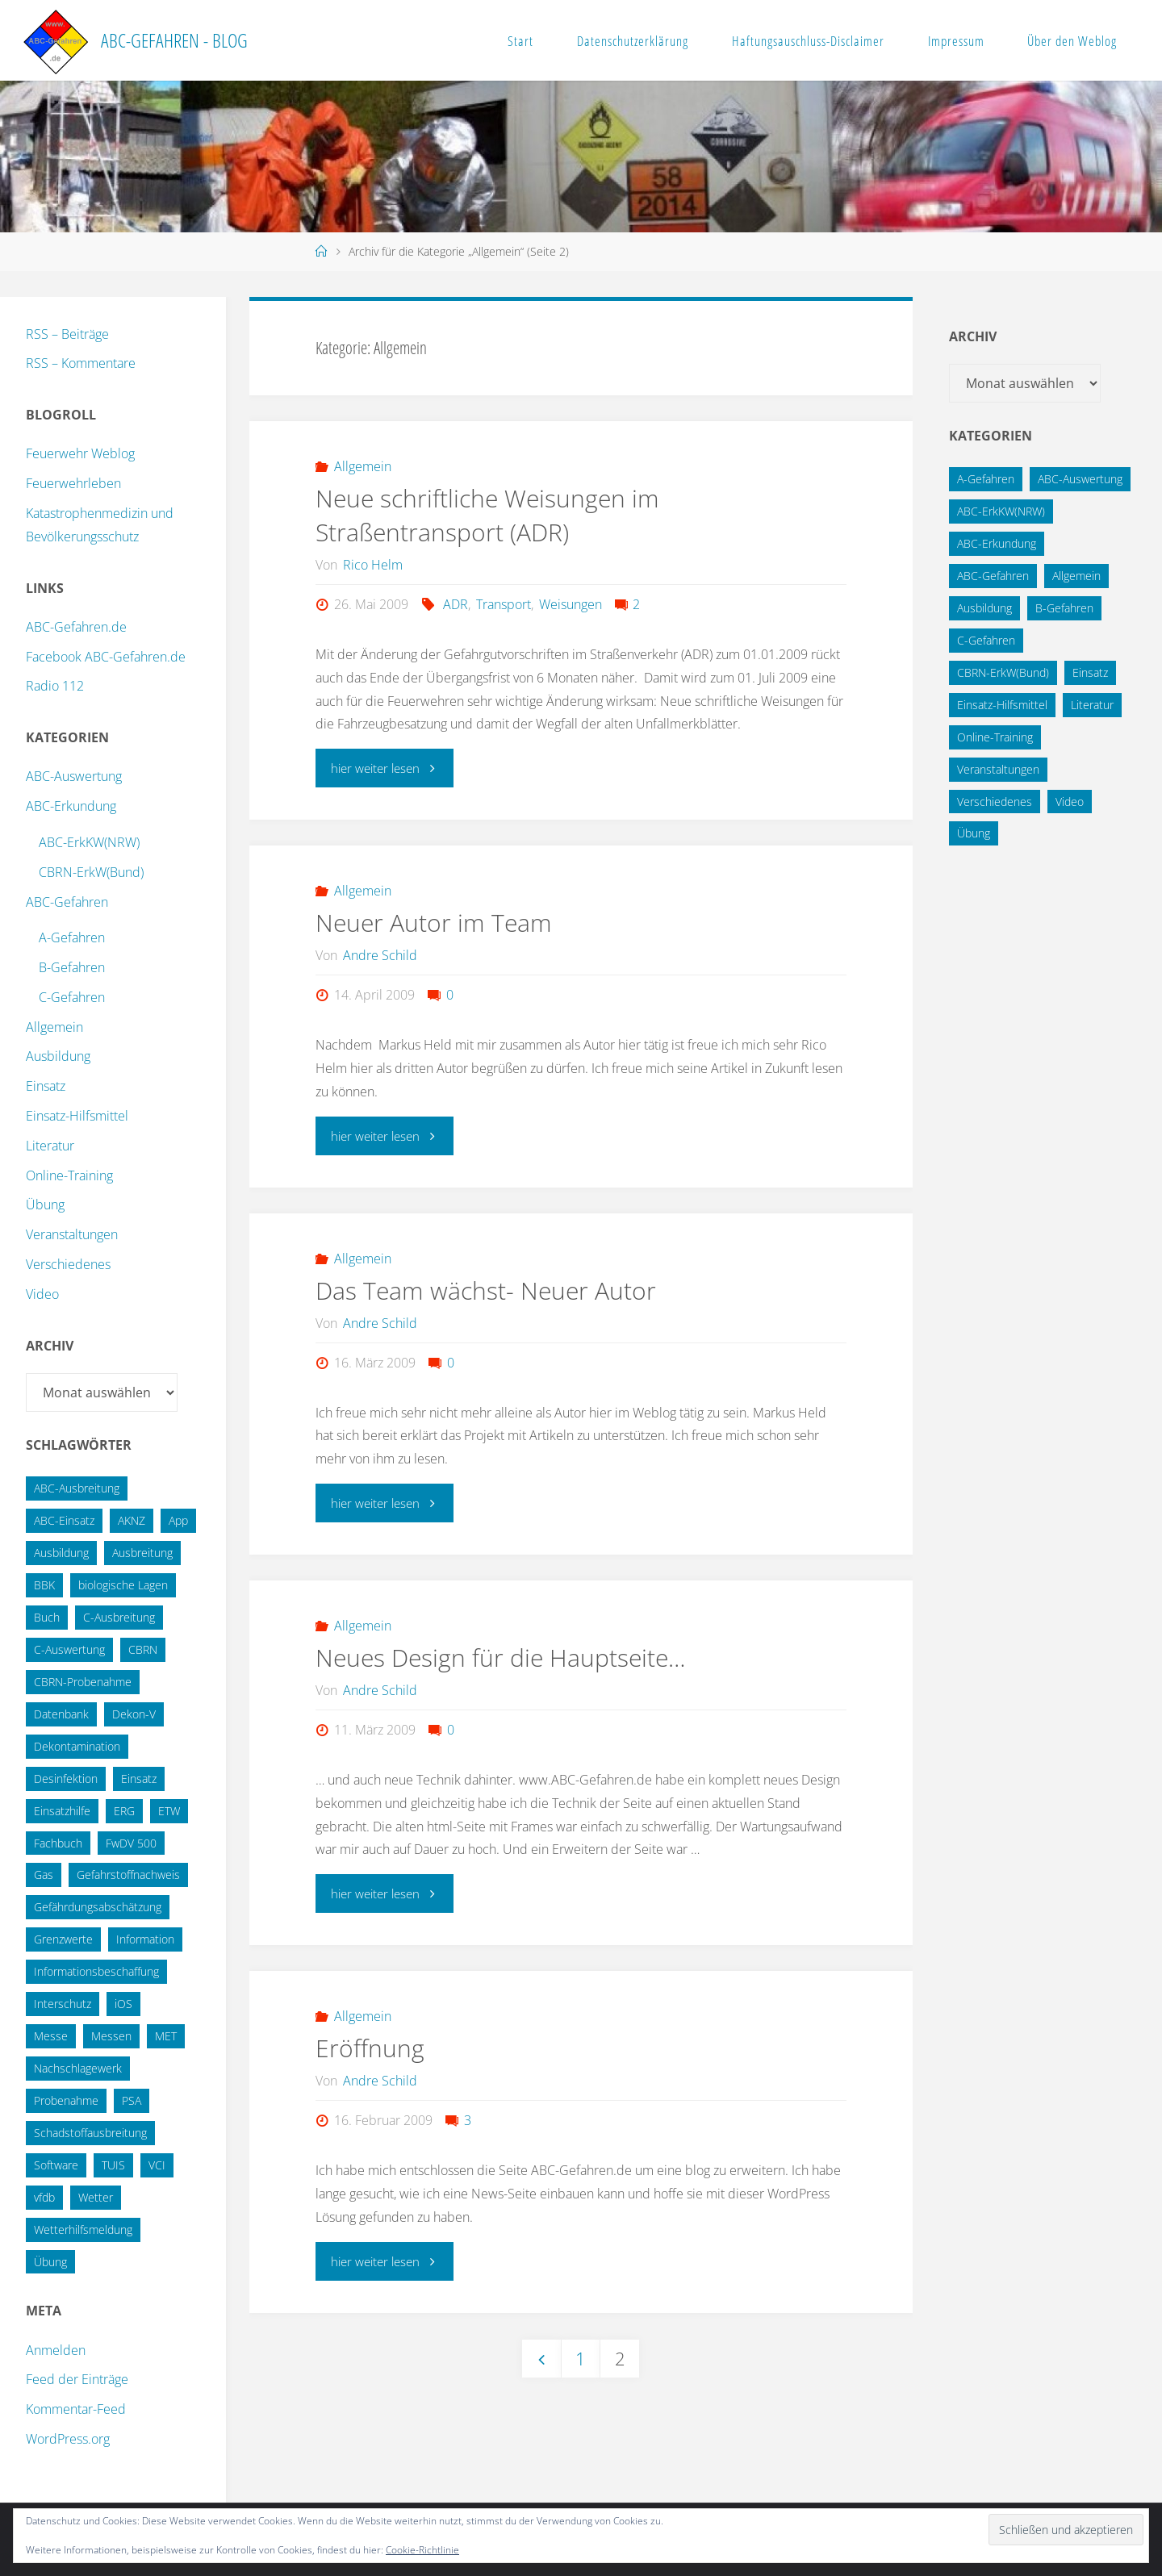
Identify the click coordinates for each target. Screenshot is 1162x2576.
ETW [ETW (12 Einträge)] (169, 1810)
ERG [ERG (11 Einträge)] (124, 1810)
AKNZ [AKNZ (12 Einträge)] (131, 1520)
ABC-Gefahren (67, 902)
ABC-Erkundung (71, 806)
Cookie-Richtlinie (422, 2550)
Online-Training (69, 1175)
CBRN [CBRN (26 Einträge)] (142, 1649)
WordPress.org (68, 2439)
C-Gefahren (72, 997)
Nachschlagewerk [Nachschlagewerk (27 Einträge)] (78, 2068)
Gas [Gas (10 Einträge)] (43, 1874)
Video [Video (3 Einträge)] (1069, 801)
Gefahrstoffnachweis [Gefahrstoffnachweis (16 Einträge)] (128, 1874)
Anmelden (56, 2350)
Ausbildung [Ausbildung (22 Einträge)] (61, 1552)
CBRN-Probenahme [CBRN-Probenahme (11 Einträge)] (83, 1681)
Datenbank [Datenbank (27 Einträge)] (61, 1714)
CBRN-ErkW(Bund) (91, 872)
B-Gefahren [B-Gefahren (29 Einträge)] (1064, 608)
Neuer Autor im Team (434, 922)
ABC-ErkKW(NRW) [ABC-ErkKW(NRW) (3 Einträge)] (1001, 511)
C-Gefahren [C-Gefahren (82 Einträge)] (986, 640)
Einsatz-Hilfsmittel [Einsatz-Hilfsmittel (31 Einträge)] (1002, 704)
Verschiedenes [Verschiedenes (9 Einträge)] (994, 801)
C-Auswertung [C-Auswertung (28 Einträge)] (69, 1649)
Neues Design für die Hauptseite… (500, 1657)
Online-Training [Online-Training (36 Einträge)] (995, 737)
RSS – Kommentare (81, 363)
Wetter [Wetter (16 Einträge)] (95, 2197)
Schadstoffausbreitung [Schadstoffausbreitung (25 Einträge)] (90, 2132)
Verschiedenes (68, 1264)
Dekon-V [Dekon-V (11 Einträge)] (134, 1714)
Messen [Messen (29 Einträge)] (111, 2036)
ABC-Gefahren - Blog (174, 40)
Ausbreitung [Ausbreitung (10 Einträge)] (142, 1552)
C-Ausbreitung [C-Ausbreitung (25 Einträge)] (119, 1617)
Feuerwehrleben (73, 483)
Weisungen (570, 604)
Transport (503, 604)
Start (520, 40)
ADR (455, 604)
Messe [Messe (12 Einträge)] (51, 2036)
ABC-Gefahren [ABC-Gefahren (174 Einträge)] (993, 575)
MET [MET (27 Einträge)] (166, 2036)
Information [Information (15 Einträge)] (145, 1939)
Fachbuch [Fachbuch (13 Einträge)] (58, 1843)
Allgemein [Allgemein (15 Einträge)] (1076, 575)
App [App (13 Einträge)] (178, 1520)
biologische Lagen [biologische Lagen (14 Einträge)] (123, 1585)
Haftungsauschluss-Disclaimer (808, 40)
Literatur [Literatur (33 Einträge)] (1092, 704)
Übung (45, 1204)
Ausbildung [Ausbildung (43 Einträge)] (984, 608)
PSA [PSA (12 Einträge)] (131, 2100)
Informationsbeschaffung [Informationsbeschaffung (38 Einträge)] (96, 1971)
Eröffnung (370, 2048)
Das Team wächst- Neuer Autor (486, 1290)
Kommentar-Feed (76, 2409)
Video (42, 1294)
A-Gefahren (72, 937)
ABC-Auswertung (74, 776)
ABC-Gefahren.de (76, 627)
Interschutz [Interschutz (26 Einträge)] (62, 2003)
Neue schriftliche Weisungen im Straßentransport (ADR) (487, 515)
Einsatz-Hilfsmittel (77, 1116)
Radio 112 (55, 686)
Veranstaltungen (72, 1234)
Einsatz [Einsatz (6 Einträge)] (1090, 672)
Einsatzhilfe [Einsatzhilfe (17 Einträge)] (62, 1810)
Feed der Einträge (77, 2379)
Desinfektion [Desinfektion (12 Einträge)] (66, 1778)
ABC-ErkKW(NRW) (89, 842)
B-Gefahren (72, 967)
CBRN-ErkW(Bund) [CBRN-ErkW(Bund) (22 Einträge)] (1003, 672)
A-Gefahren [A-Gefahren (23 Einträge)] (985, 478)
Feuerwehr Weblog (80, 453)
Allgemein (362, 466)
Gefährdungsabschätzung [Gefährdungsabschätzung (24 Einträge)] (97, 1906)
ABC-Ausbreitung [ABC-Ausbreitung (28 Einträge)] (76, 1488)
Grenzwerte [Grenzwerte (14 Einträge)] (63, 1939)
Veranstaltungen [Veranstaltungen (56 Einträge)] (998, 769)
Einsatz (45, 1086)
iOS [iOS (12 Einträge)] (123, 2003)
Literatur (50, 1145)
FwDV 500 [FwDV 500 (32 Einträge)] (131, 1843)
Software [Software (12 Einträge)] (56, 2165)
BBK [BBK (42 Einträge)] (44, 1585)
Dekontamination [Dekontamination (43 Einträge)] (77, 1746)
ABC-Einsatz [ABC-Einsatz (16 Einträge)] (64, 1520)
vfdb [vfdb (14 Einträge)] (44, 2197)
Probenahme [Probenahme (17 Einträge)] (66, 2100)
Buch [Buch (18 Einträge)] (47, 1617)
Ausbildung (58, 1056)
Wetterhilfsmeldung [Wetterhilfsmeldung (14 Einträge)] (83, 2229)
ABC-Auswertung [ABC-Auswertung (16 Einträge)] (1080, 478)
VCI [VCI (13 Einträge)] (156, 2165)
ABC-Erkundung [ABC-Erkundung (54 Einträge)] (996, 543)
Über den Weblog (1072, 40)
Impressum (956, 40)
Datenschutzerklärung (632, 40)
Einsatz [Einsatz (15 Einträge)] (139, 1778)
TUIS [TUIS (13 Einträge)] (113, 2165)
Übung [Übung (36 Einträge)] (50, 2261)
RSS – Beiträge (67, 334)
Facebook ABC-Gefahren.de (106, 657)
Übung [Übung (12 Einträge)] (973, 833)
